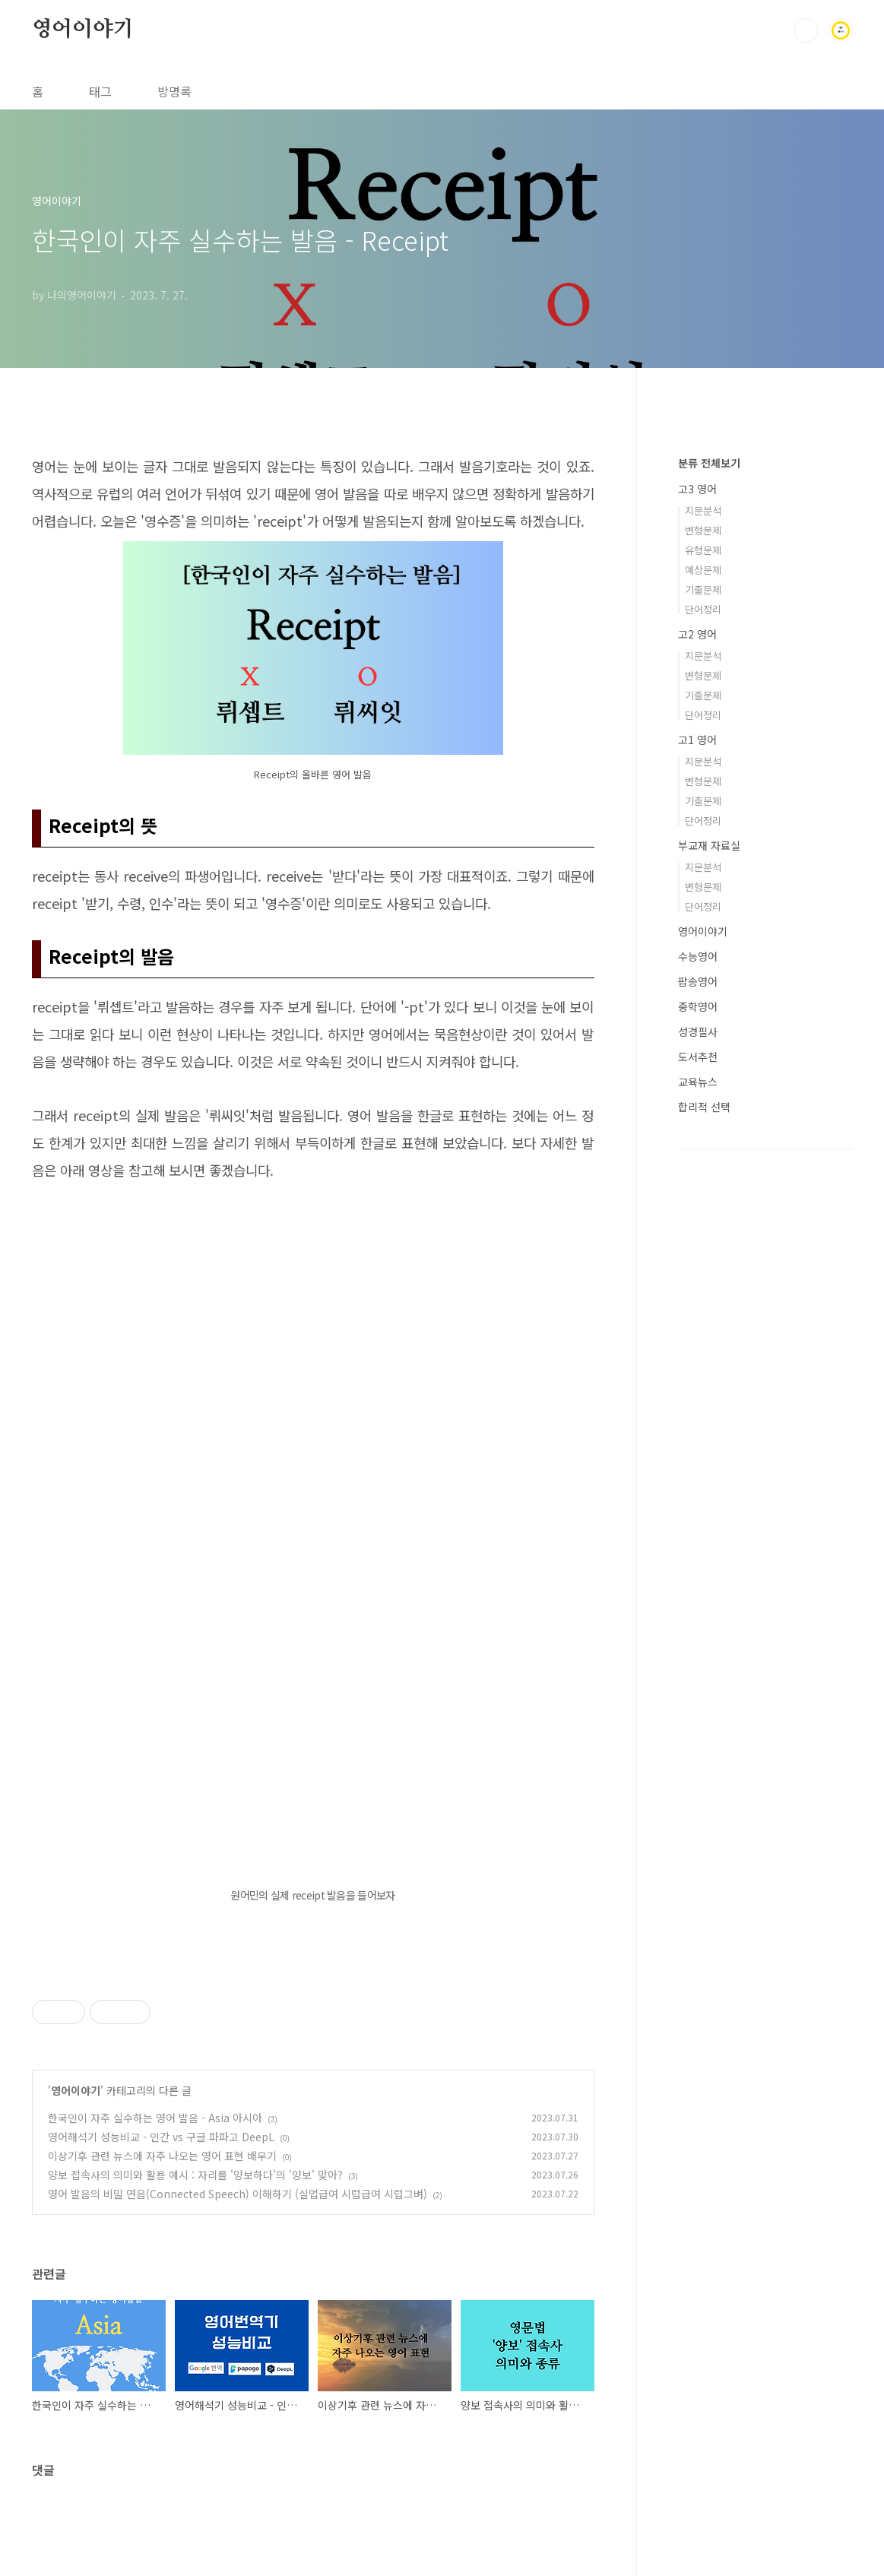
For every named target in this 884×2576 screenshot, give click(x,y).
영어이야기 (83, 29)
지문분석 (703, 510)
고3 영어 (697, 488)
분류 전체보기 (709, 463)
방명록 (174, 91)
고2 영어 (697, 634)
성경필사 (698, 1031)
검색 (805, 30)
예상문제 (703, 569)
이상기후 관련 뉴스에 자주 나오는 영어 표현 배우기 (162, 2155)
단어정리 (703, 609)
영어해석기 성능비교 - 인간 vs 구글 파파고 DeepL (161, 2136)
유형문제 (703, 550)
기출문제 (703, 589)
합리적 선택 (704, 1106)
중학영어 (698, 1006)
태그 (100, 91)
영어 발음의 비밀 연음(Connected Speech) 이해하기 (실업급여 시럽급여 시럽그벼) (237, 2193)
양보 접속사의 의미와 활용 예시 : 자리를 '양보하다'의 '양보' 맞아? (195, 2174)
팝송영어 (698, 981)
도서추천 (698, 1056)
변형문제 (703, 530)
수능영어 (698, 956)
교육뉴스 (698, 1081)
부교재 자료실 (709, 845)
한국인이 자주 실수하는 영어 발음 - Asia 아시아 (155, 2117)
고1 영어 (697, 739)
